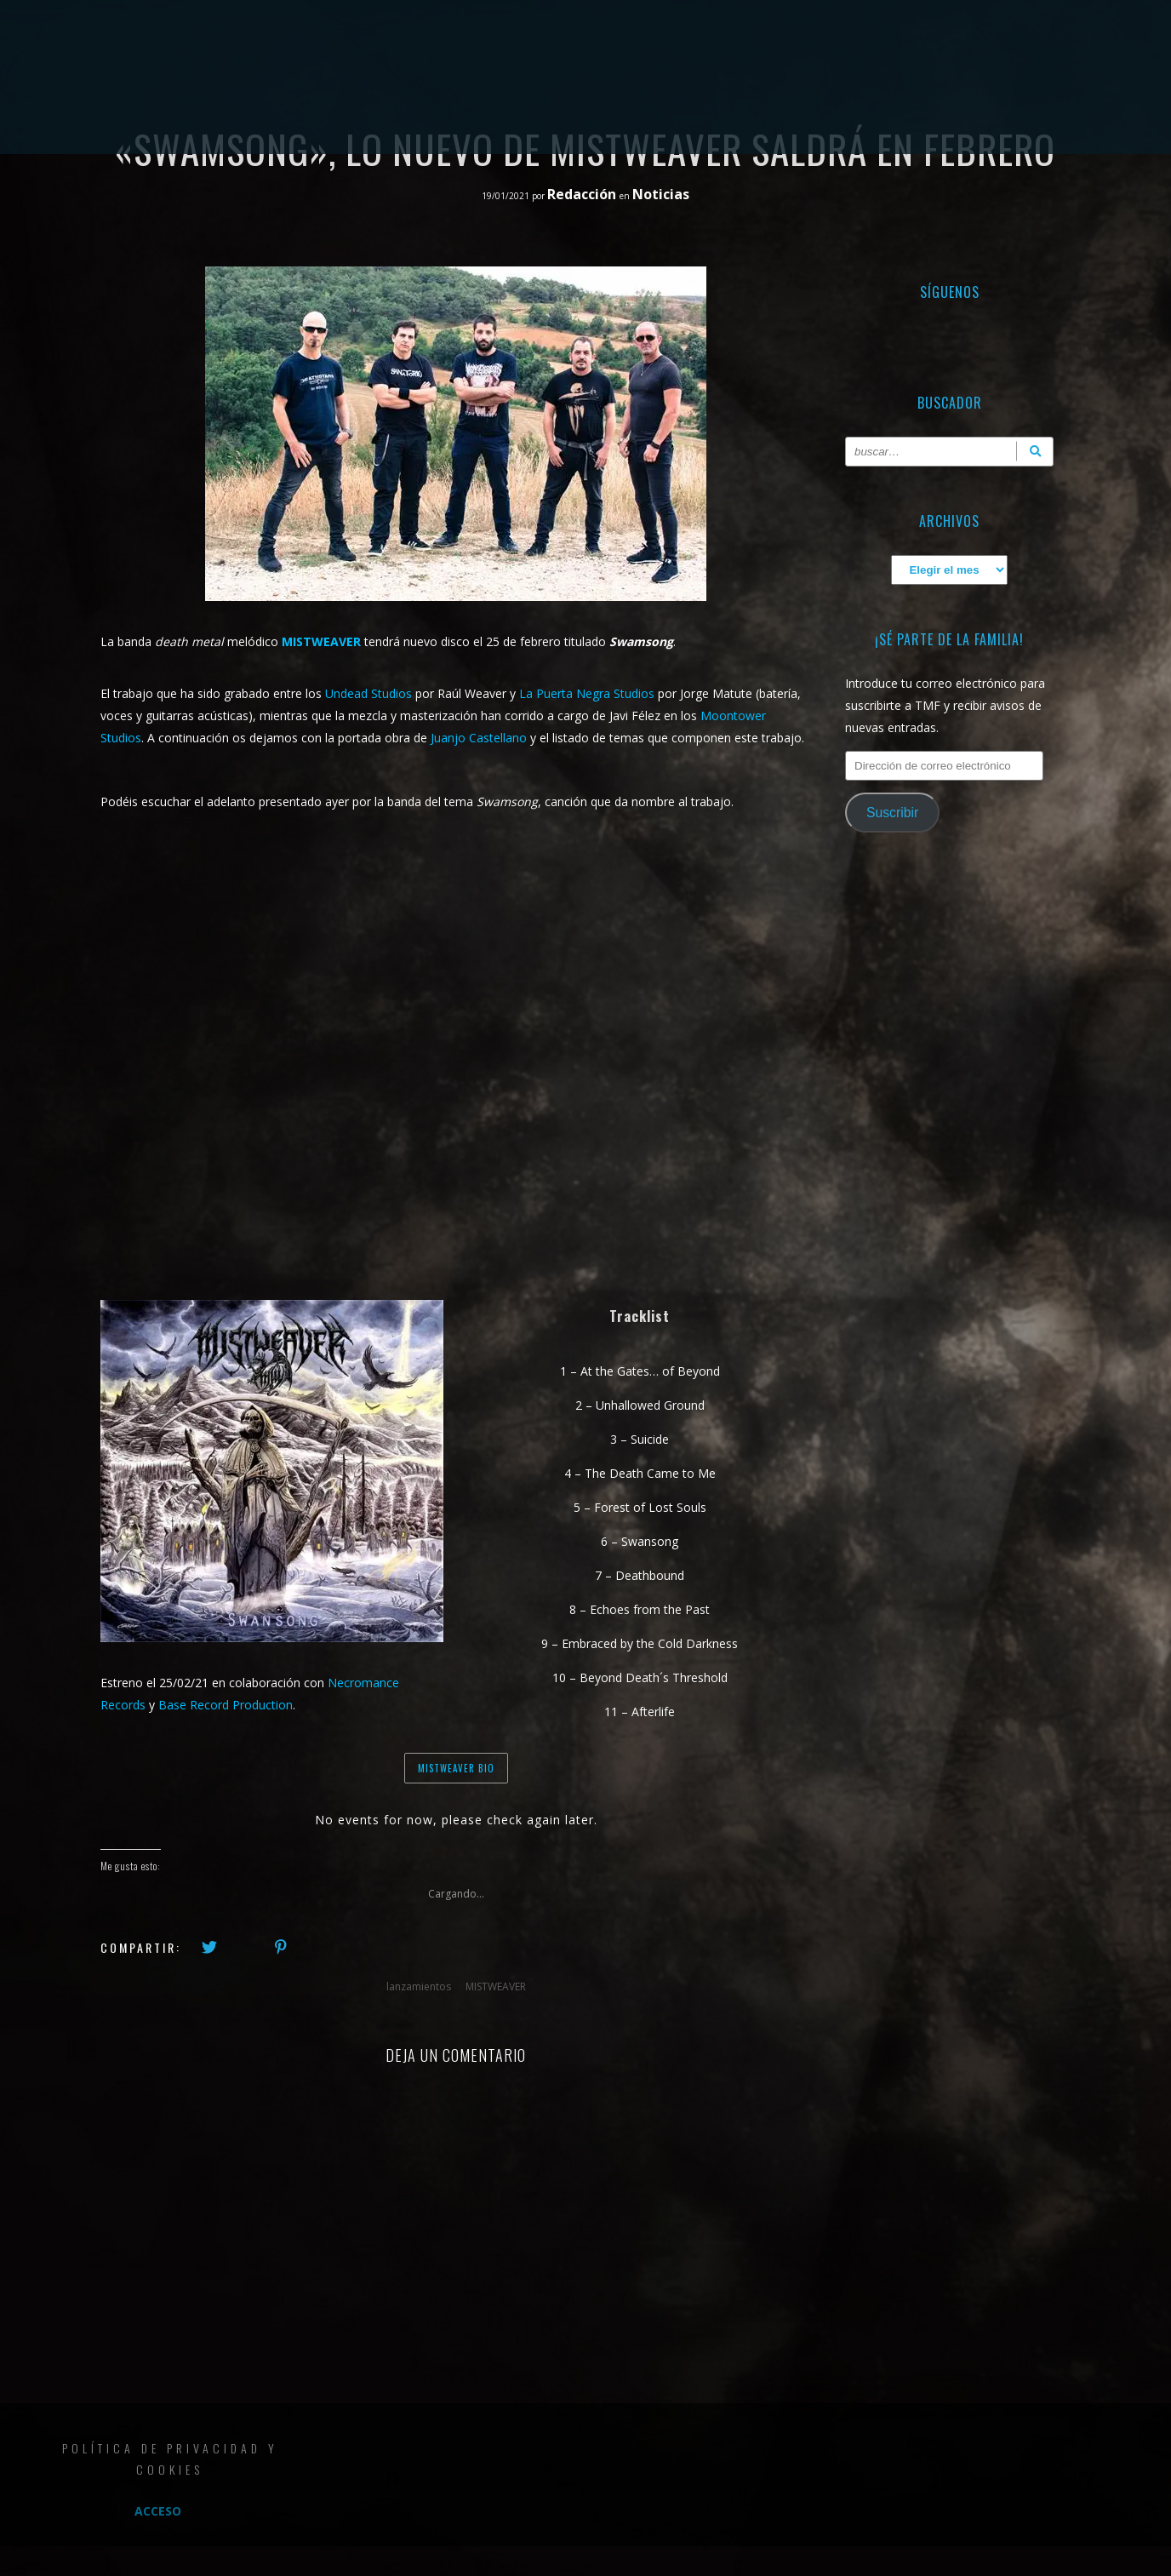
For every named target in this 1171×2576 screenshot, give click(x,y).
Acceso (157, 2511)
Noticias (660, 194)
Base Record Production (225, 1705)
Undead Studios (370, 693)
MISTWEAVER (496, 1986)
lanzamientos (418, 1986)
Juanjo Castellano (479, 738)
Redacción (583, 194)
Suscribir (892, 812)
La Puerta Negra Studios (586, 693)
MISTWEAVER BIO (456, 1768)
